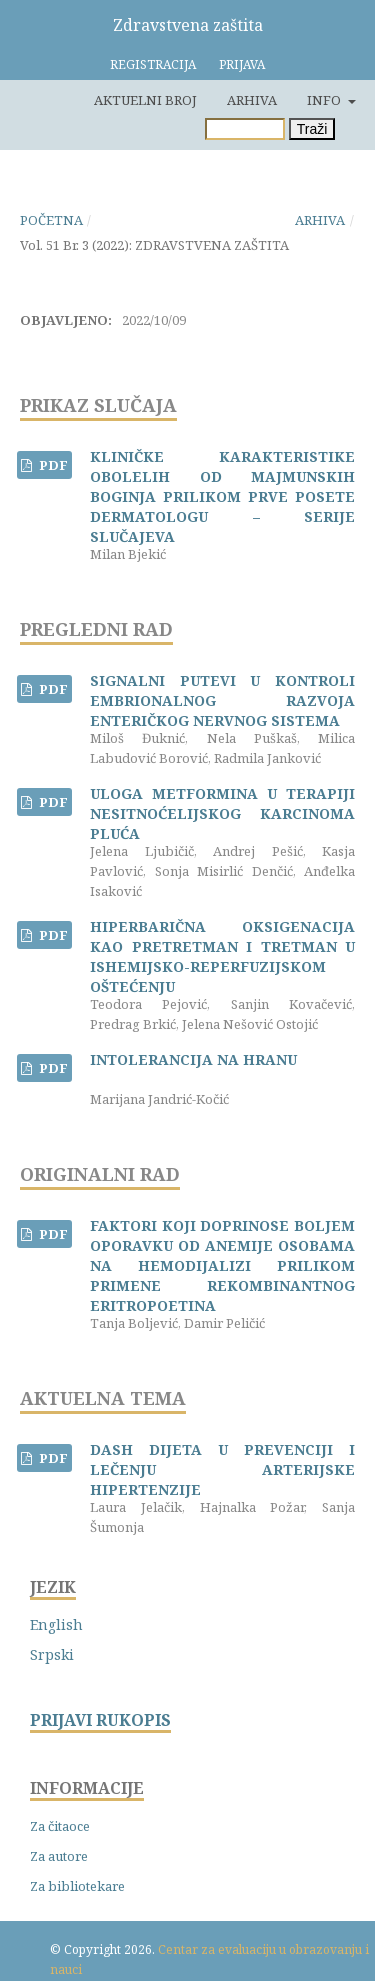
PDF (52, 465)
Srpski (52, 1654)
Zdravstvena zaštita (188, 25)
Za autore (59, 1856)
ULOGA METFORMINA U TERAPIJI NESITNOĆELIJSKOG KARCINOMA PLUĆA (222, 813)
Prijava (242, 64)
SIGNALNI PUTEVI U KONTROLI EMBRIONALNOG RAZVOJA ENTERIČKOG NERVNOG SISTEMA (222, 700)
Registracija (153, 64)
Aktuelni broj (145, 100)
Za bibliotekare (77, 1886)
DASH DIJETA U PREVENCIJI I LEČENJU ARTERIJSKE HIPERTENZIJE (222, 1469)
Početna (51, 220)
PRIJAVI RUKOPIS (100, 1720)
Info (325, 100)
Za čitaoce (60, 1826)
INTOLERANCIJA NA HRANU (193, 1059)
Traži (312, 129)
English (56, 1624)
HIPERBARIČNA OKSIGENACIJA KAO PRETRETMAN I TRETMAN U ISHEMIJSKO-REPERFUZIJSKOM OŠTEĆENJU (222, 956)
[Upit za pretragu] (245, 129)
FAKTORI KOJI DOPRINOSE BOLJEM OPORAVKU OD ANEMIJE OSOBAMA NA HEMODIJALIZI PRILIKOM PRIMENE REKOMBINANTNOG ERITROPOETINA (222, 1265)
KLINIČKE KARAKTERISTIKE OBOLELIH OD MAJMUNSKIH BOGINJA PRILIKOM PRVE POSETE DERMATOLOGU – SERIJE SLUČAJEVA (222, 496)
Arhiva (252, 100)
